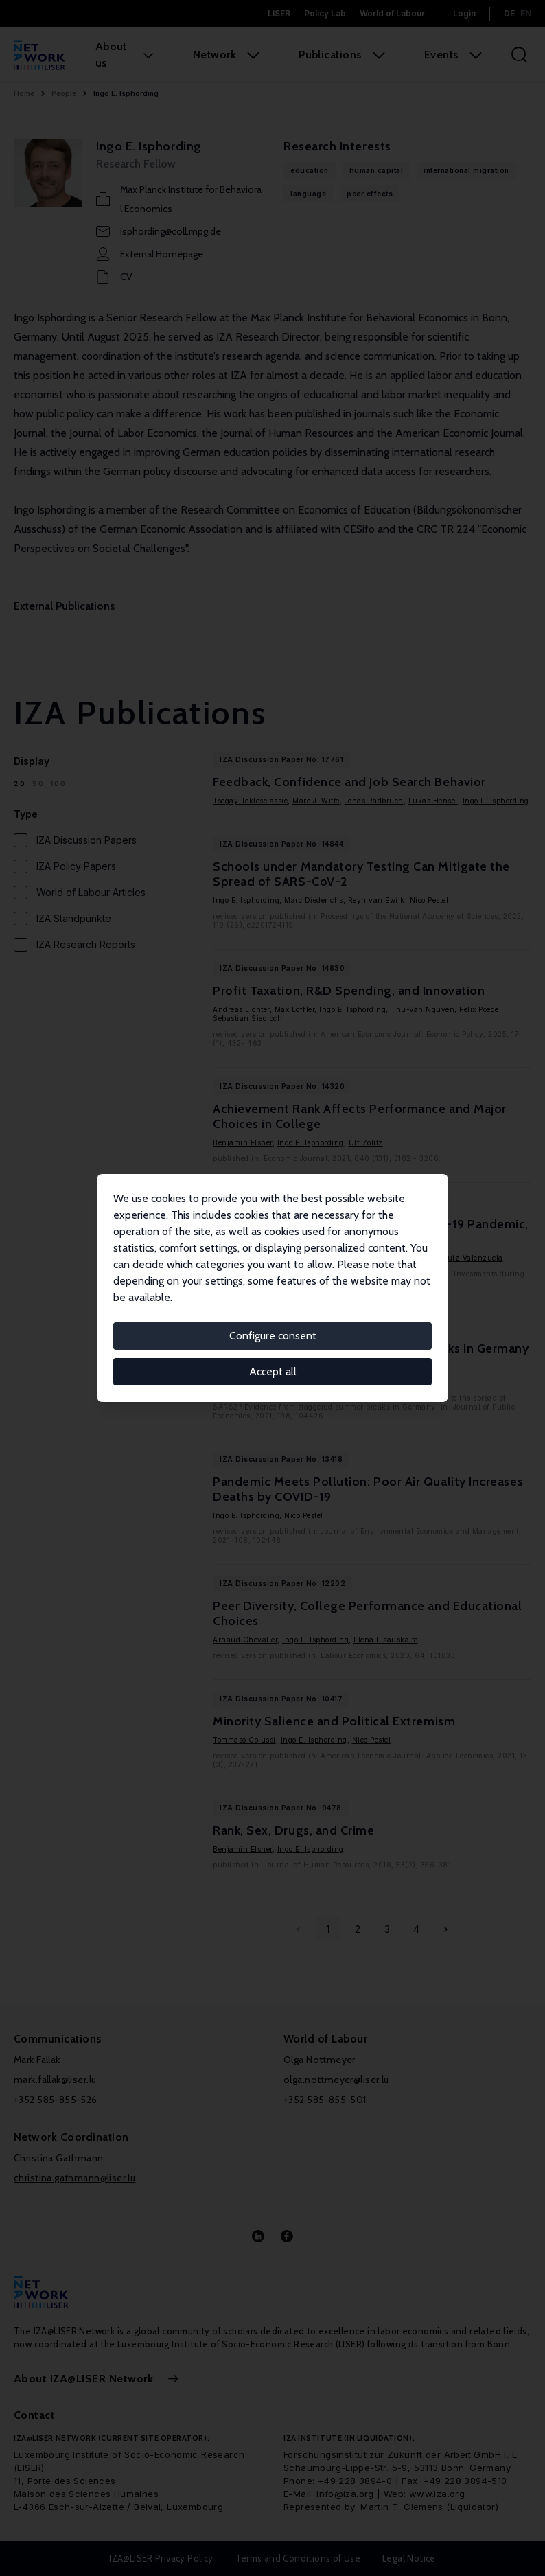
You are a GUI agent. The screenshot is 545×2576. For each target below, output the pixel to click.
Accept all (273, 1371)
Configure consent (272, 1335)
